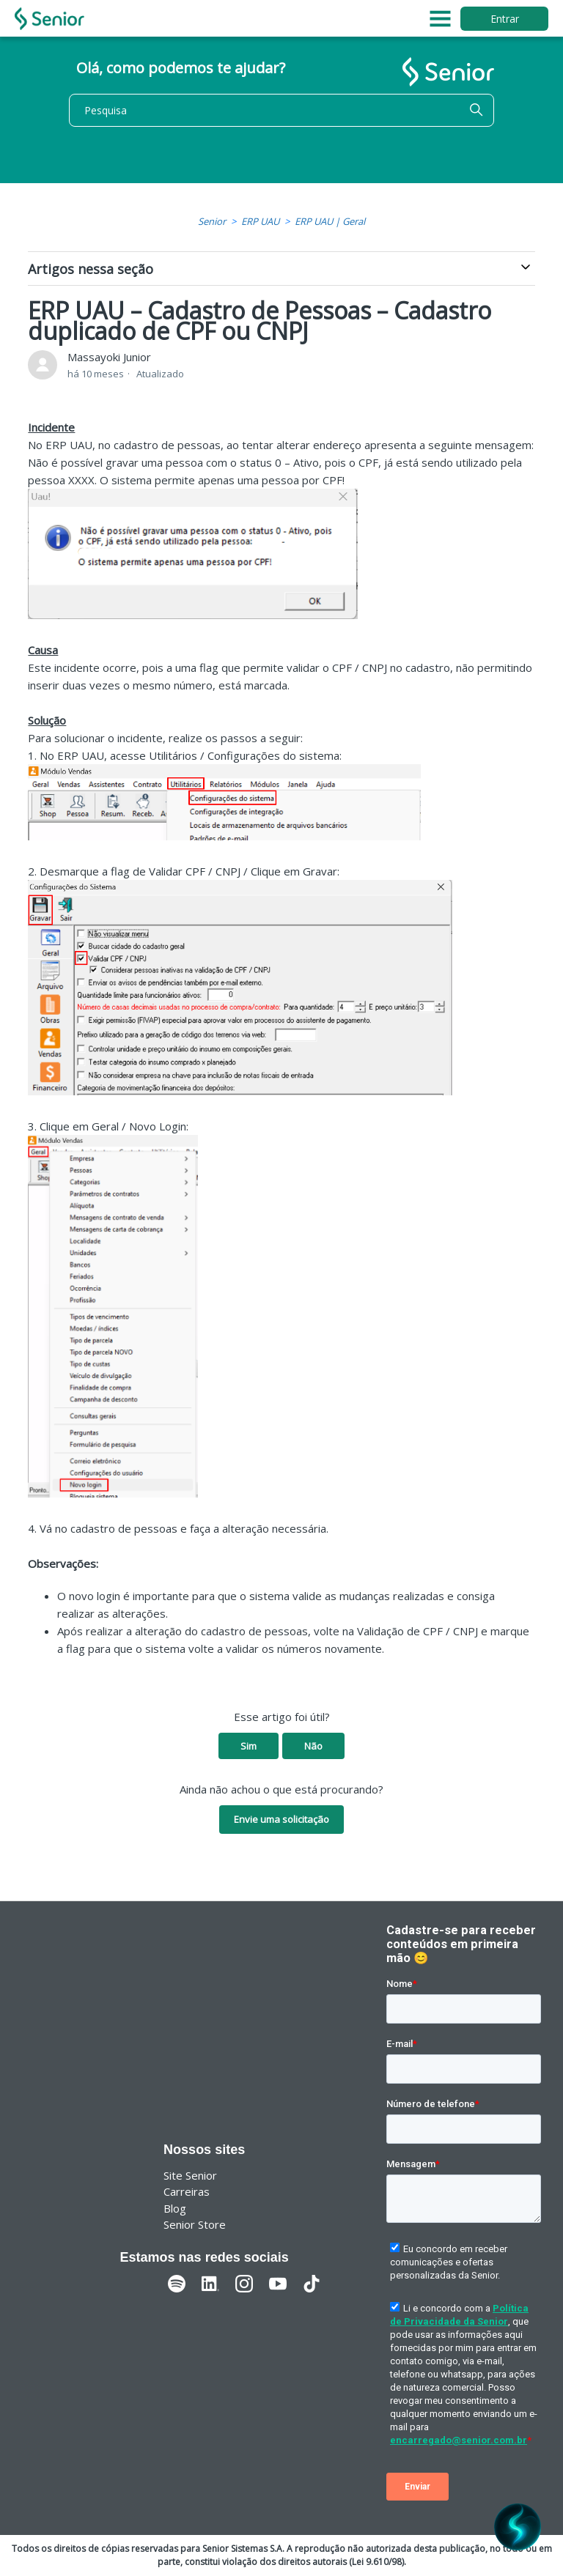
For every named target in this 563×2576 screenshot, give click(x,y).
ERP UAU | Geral (330, 221)
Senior (212, 221)
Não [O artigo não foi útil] (313, 1746)
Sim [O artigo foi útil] (248, 1746)
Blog (174, 2208)
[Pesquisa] (281, 110)
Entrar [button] (504, 19)
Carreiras (186, 2191)
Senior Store (194, 2224)
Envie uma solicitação (281, 1819)
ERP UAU (260, 221)
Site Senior (190, 2175)
